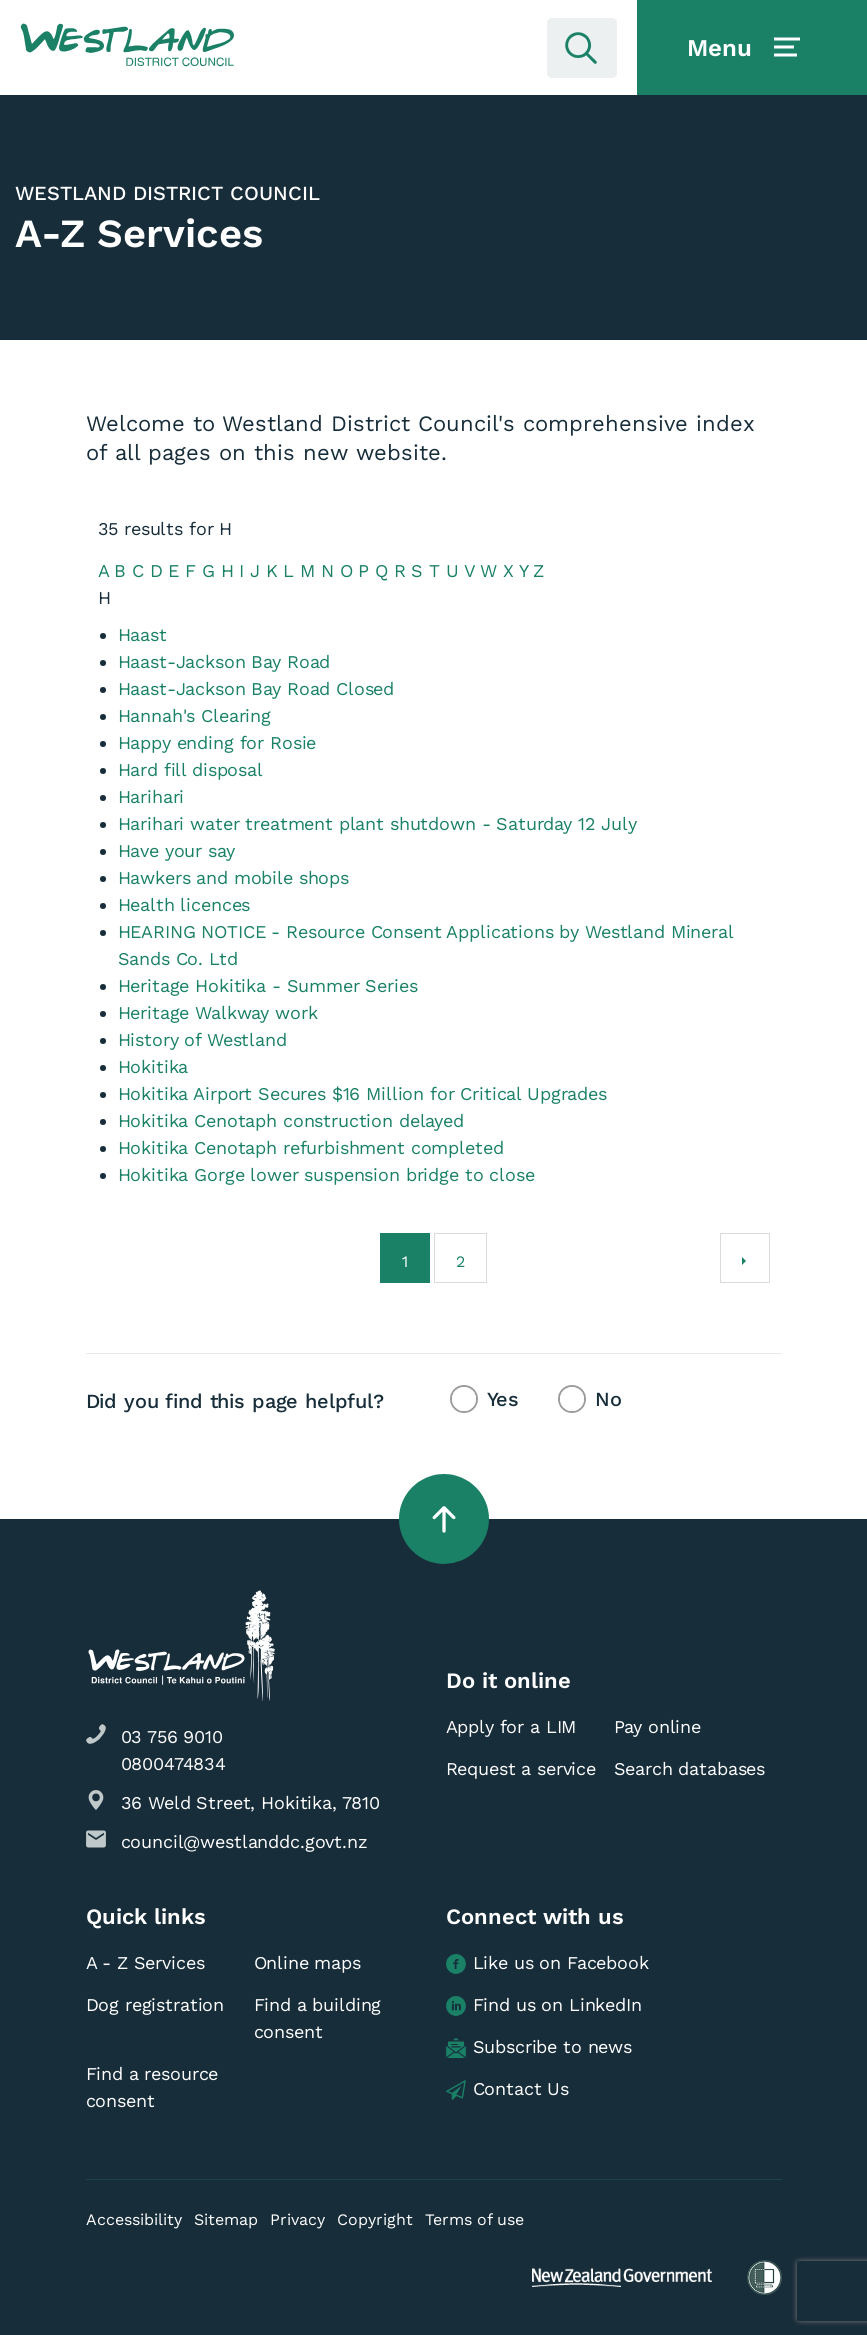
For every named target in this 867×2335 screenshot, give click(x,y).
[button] (127, 46)
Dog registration (155, 2004)
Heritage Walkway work (218, 1012)
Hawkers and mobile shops (233, 877)
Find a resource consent (152, 2087)
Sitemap (226, 2219)
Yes (503, 1399)
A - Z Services (145, 1962)
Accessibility (134, 2219)
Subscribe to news (539, 2047)
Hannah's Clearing (194, 715)
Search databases (690, 1768)
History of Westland (202, 1039)
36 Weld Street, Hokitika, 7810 (251, 1802)
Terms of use (474, 2219)
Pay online (658, 1726)
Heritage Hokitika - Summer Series (268, 985)
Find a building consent (318, 2018)
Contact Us (508, 2089)
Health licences (184, 904)
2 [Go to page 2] (460, 1261)
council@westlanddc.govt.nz (244, 1841)
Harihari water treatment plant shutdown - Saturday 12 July (377, 823)
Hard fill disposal (190, 769)
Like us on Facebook (547, 1963)
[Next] (745, 1258)
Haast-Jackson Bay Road (224, 661)
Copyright (375, 2219)
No (608, 1399)
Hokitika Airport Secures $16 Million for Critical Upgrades (362, 1093)
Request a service (521, 1768)
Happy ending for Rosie (217, 742)
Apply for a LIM (511, 1726)
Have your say (176, 850)
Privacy (297, 2219)
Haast (142, 634)
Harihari (151, 796)
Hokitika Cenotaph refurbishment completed (311, 1147)
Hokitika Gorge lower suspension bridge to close (326, 1174)
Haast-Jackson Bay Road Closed (256, 688)
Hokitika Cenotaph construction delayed (291, 1120)
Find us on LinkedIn (544, 2005)
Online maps (307, 1962)
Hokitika (153, 1066)
